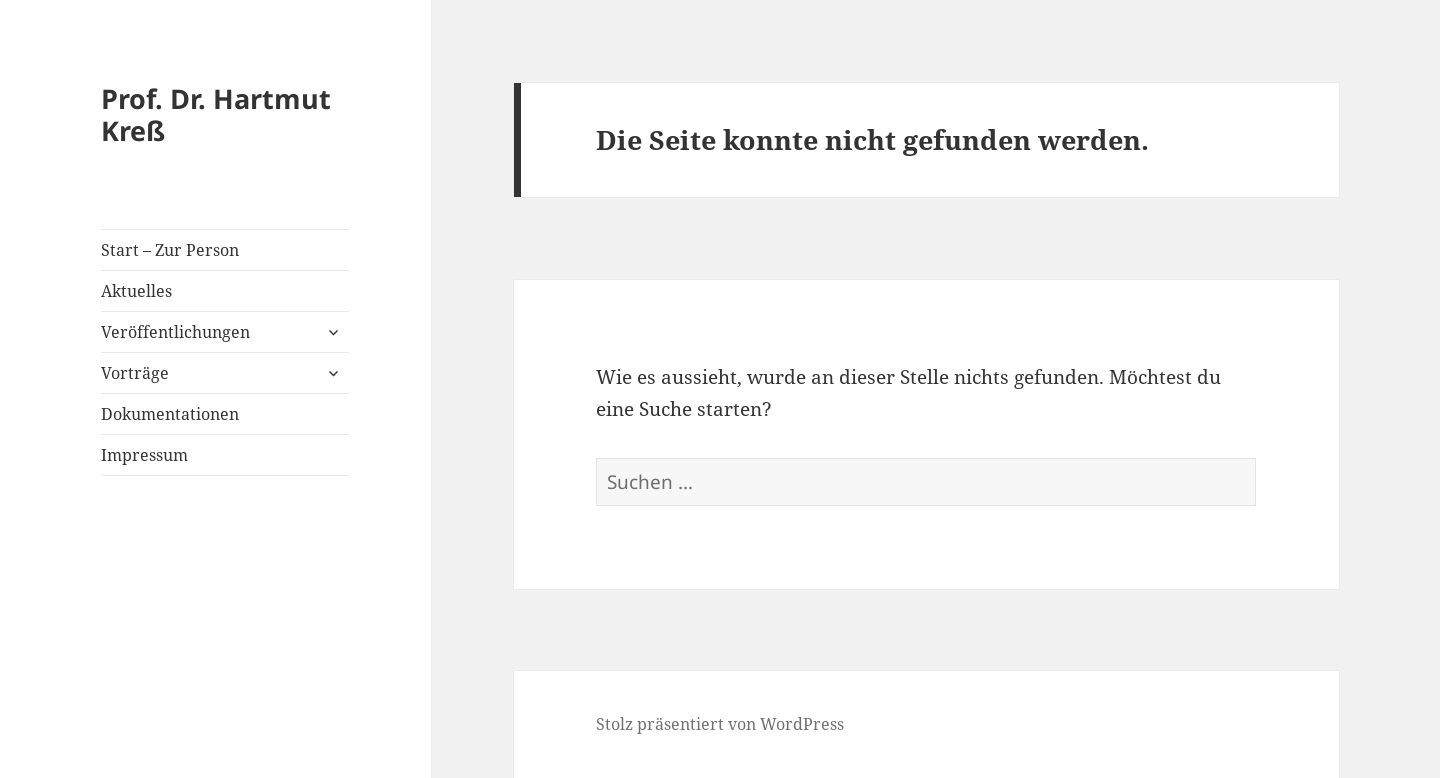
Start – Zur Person (170, 250)
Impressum (144, 455)
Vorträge (135, 373)
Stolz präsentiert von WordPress (720, 724)
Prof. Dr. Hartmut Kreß (216, 114)
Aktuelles (136, 291)
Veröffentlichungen (175, 332)
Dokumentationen (170, 414)
